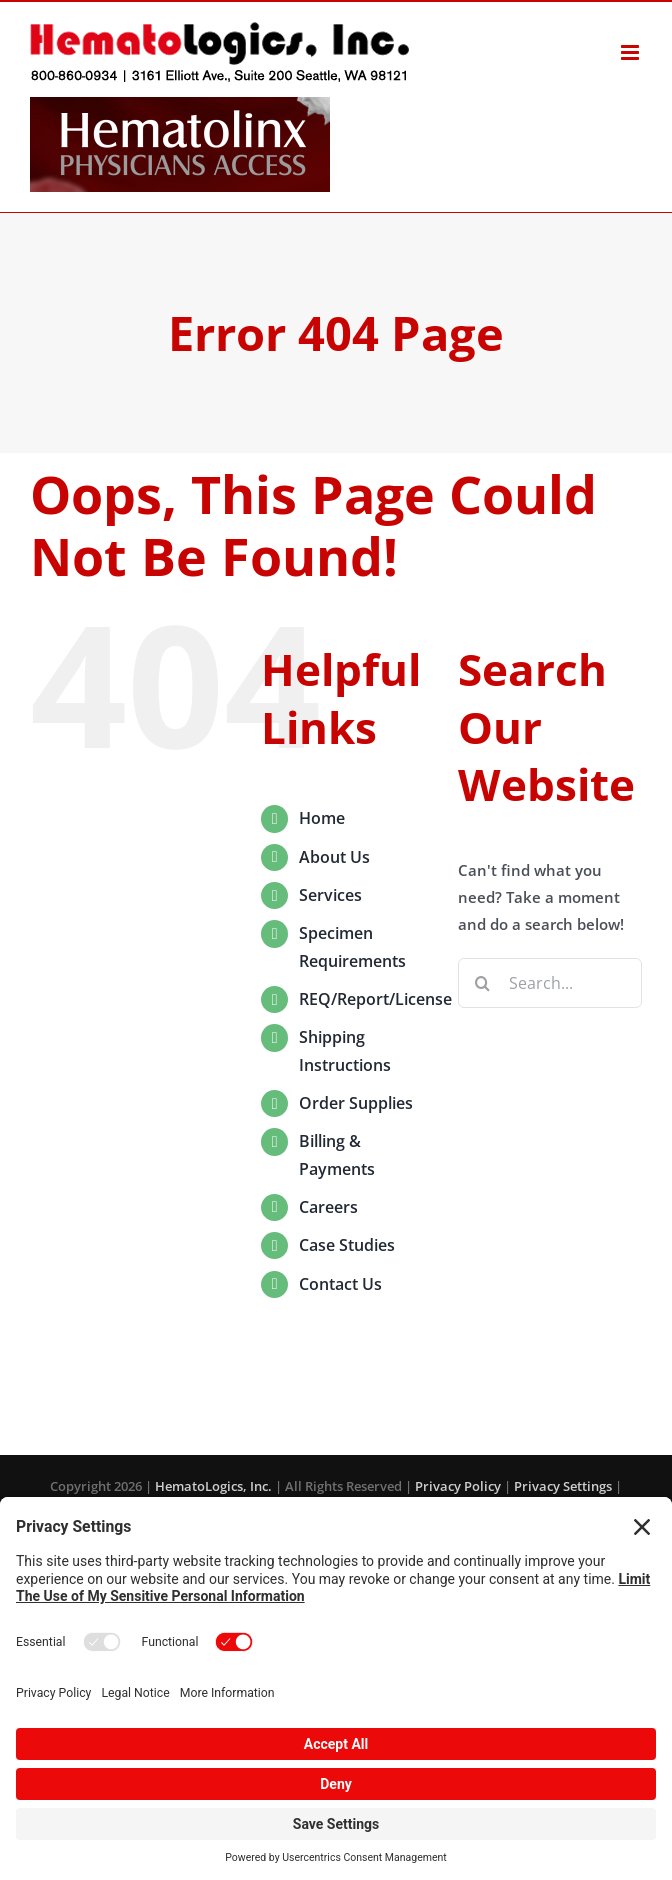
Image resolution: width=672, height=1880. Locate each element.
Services (330, 895)
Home (322, 818)
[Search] (483, 983)
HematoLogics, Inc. (213, 1486)
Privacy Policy (458, 1486)
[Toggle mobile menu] (631, 52)
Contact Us (340, 1284)
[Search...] (550, 983)
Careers (328, 1207)
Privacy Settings (563, 1486)
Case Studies (347, 1245)
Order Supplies (356, 1103)
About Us (334, 857)
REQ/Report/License (375, 999)
